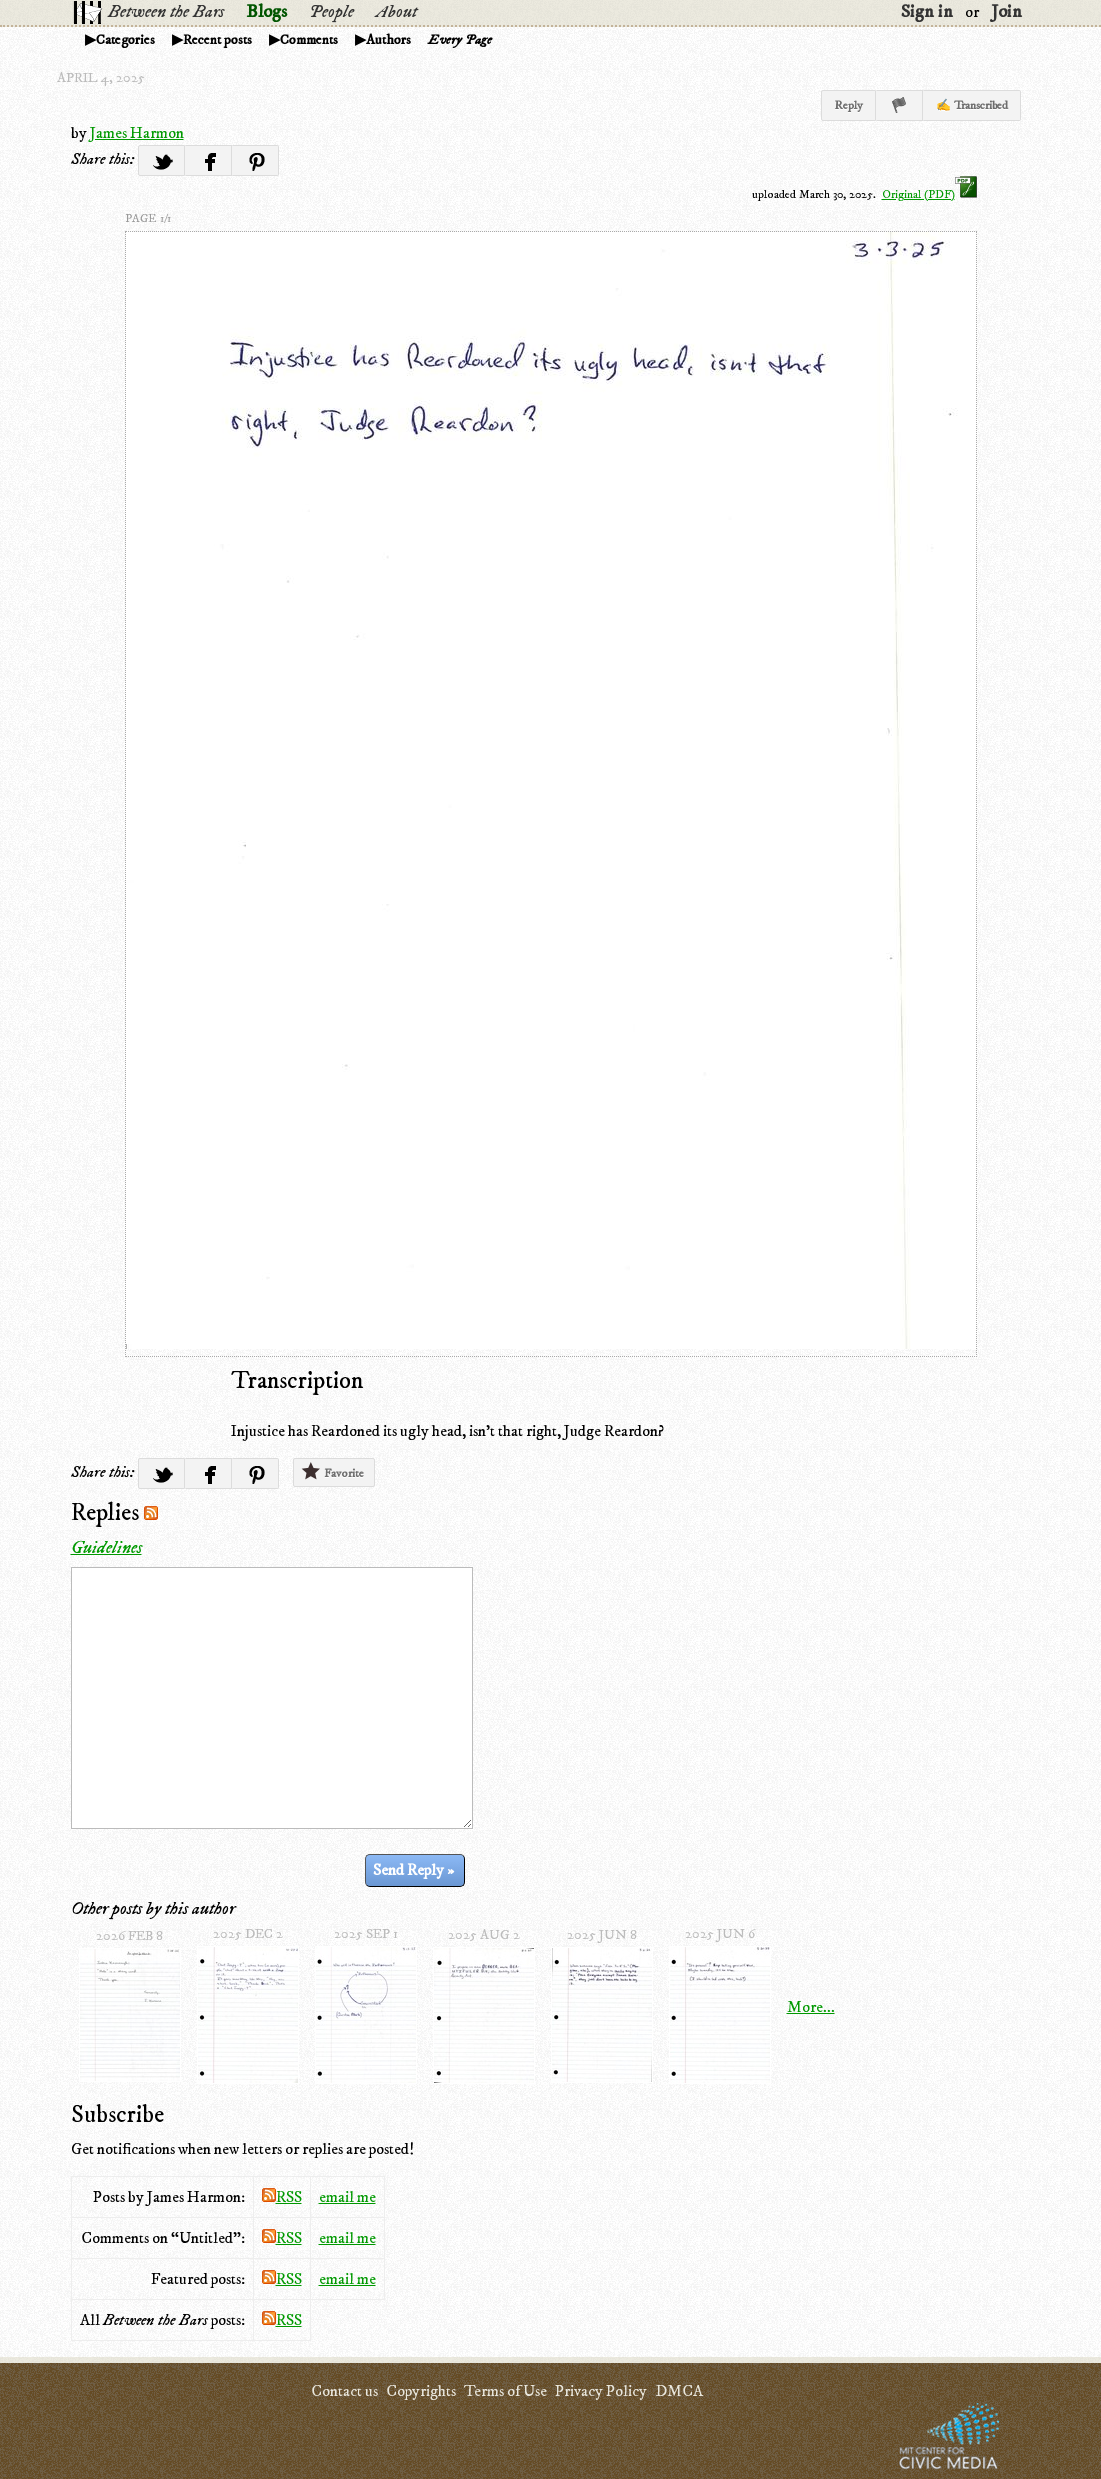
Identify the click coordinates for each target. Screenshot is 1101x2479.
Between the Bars (166, 12)
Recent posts (217, 40)
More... (811, 2007)
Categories (125, 40)
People (331, 12)
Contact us (344, 2391)
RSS (282, 2197)
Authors (388, 40)
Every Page (460, 40)
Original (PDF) (929, 194)
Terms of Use (505, 2391)
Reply (848, 105)
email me (347, 2197)
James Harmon (137, 133)
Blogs (266, 12)
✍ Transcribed (972, 105)
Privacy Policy (601, 2391)
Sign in (927, 12)
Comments (309, 40)
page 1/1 (148, 218)
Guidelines (106, 1548)
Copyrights (421, 2391)
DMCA (679, 2391)
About (396, 12)
